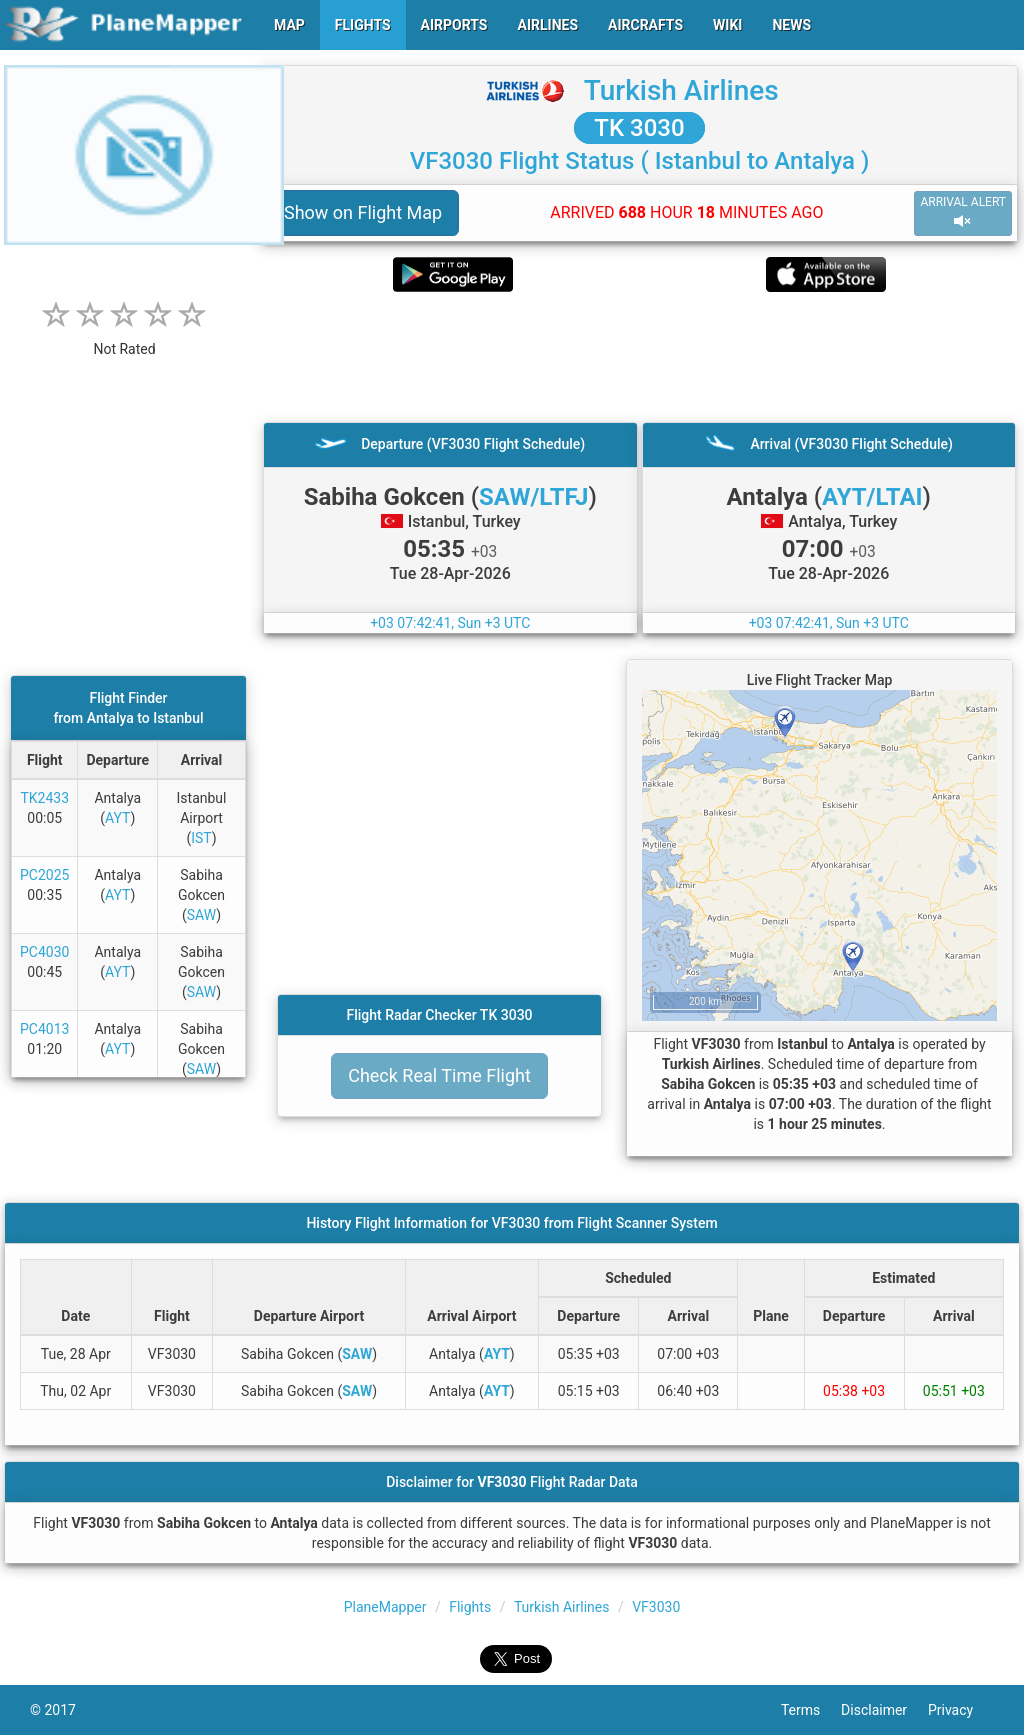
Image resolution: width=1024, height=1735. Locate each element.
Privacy (961, 1710)
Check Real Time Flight (439, 1075)
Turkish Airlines (681, 90)
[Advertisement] (639, 357)
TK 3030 (639, 128)
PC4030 (44, 952)
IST (201, 838)
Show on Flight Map (363, 212)
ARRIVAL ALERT (963, 212)
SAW (202, 915)
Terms (811, 1710)
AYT (117, 818)
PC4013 (44, 1029)
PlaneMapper (385, 1607)
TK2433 (44, 798)
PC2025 (44, 875)
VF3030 (656, 1607)
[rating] (125, 338)
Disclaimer (884, 1710)
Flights (470, 1607)
